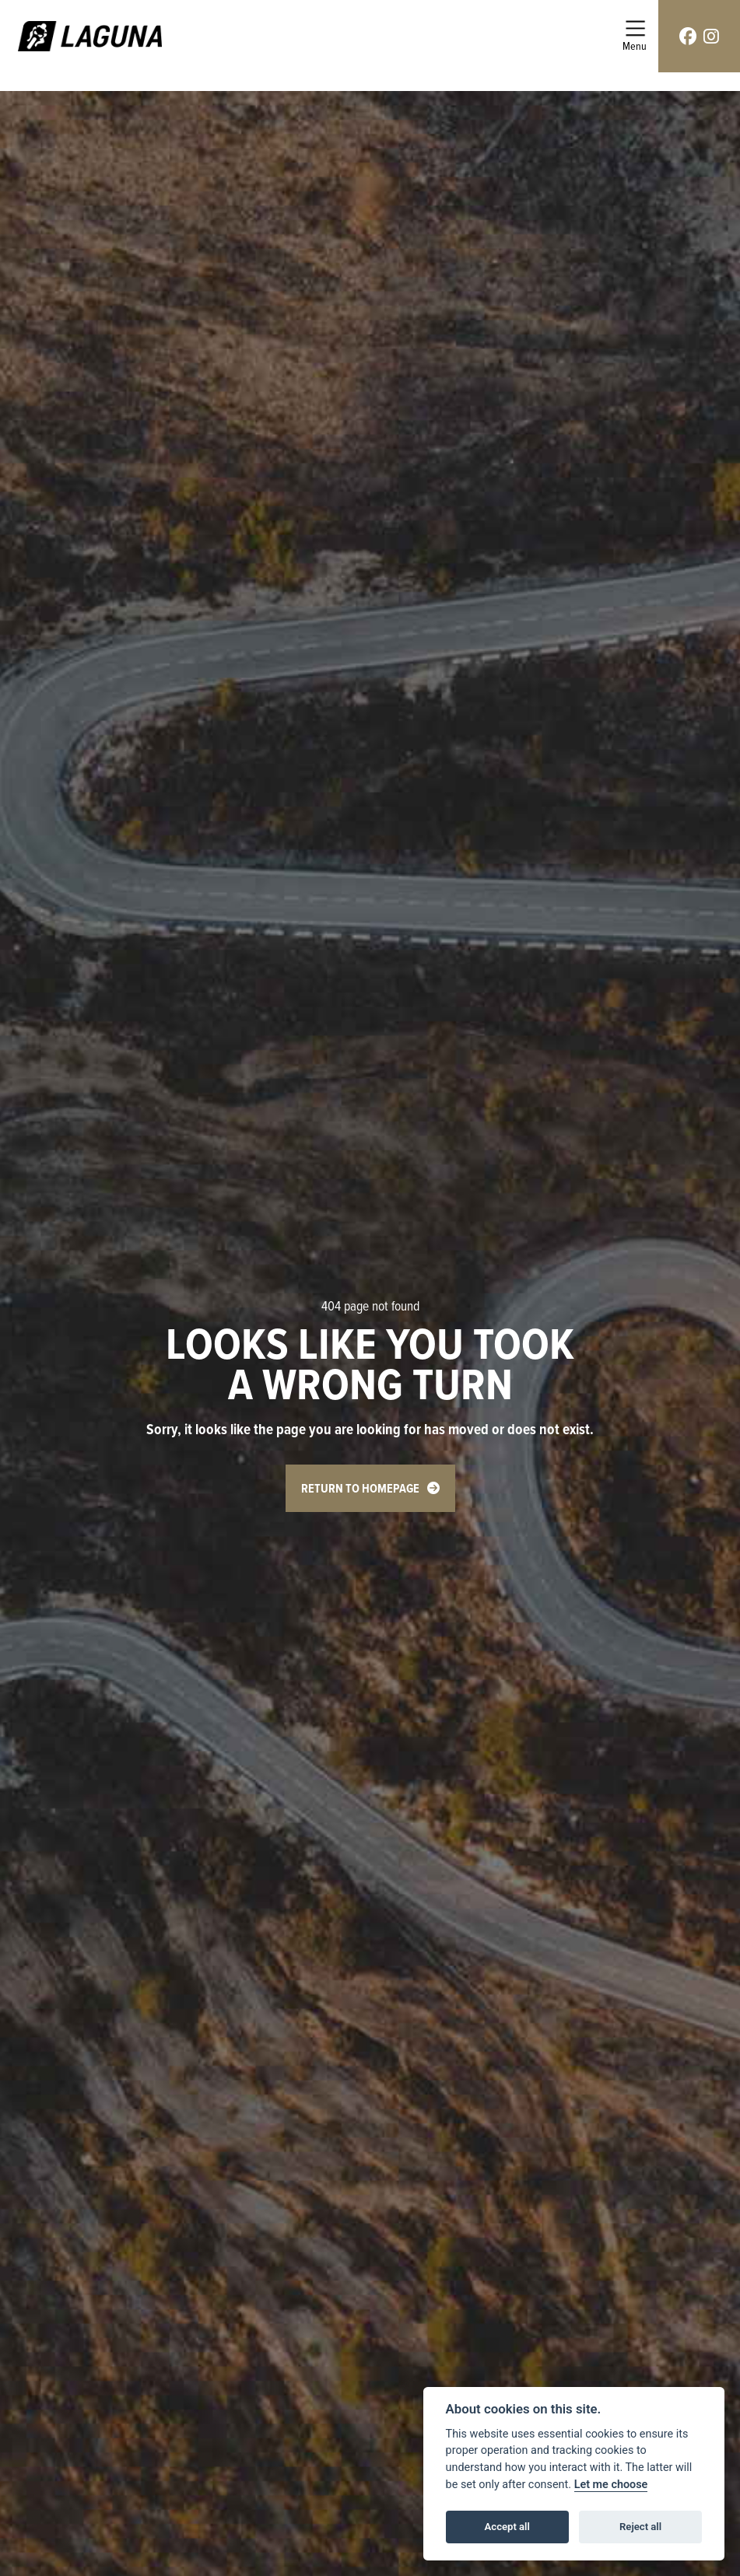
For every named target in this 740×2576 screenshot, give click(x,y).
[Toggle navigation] (634, 36)
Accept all (507, 2526)
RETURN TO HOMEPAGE (360, 1488)
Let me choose (611, 2484)
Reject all (640, 2526)
